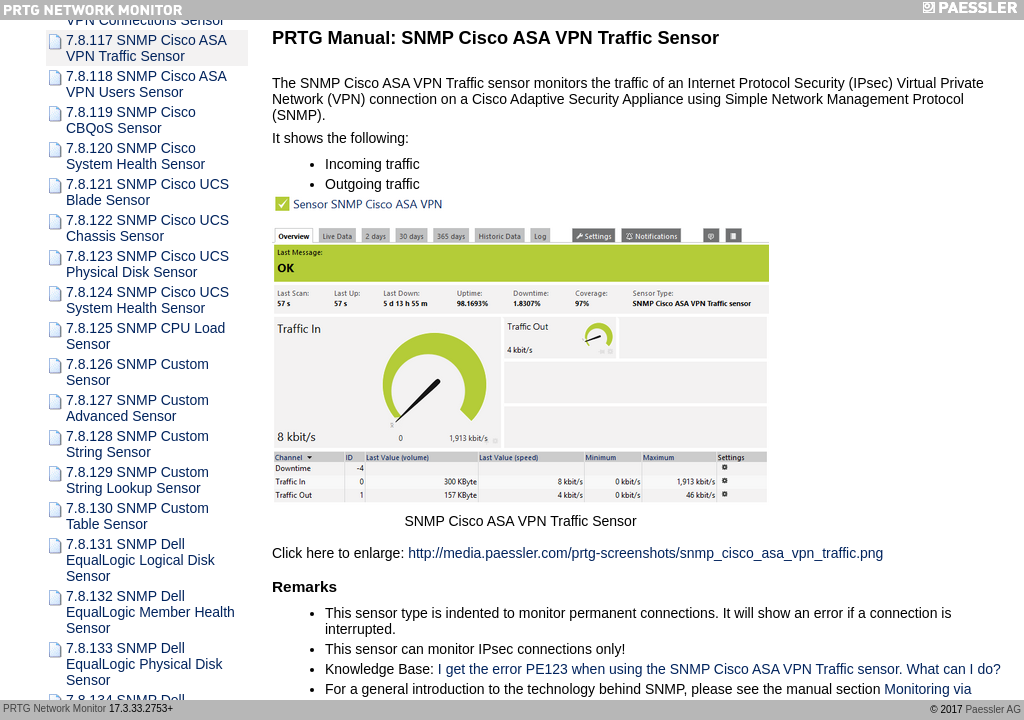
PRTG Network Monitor (54, 708)
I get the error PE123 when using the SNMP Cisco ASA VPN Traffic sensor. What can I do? (719, 669)
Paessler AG (993, 709)
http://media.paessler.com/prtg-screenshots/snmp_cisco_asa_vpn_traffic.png (645, 553)
